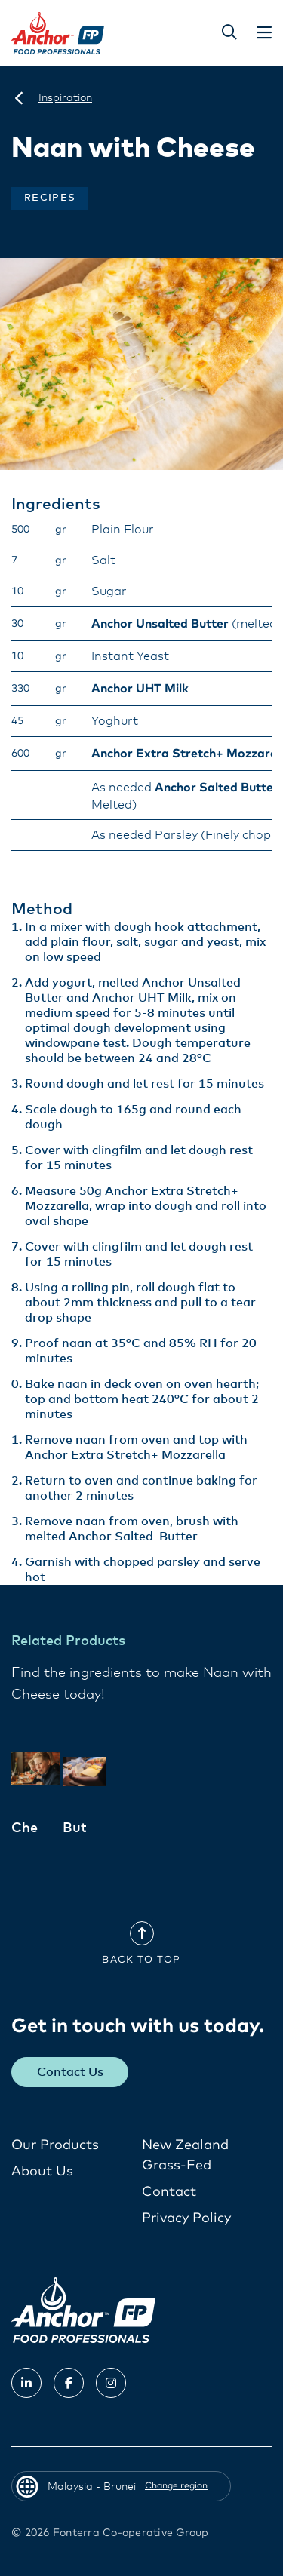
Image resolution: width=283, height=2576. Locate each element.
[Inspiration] (65, 98)
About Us (42, 2171)
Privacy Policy (186, 2218)
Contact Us (70, 2072)
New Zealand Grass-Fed (185, 2155)
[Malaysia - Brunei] (18, 98)
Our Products (55, 2145)
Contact (169, 2192)
